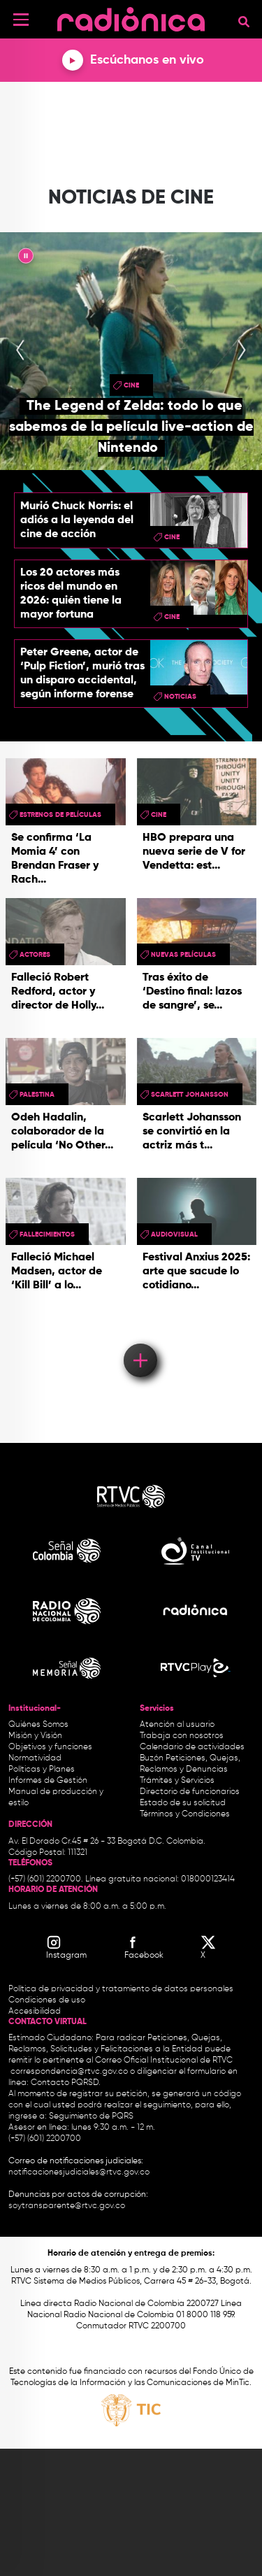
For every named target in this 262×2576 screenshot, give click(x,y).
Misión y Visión (35, 1736)
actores (35, 954)
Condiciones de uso (46, 2000)
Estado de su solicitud (183, 1803)
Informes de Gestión (47, 1781)
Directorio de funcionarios (190, 1792)
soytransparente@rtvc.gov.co (66, 2206)
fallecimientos (47, 1234)
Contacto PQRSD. (66, 2083)
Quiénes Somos (38, 1725)
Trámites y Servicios (177, 1781)
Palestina (37, 1094)
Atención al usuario (177, 1725)
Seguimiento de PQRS (91, 2116)
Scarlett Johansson (189, 1094)
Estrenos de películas (60, 814)
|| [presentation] (26, 258)
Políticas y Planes (41, 1769)
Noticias (180, 696)
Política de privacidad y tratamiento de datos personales (120, 1989)
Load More (139, 1340)
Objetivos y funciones (50, 1747)
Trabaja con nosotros (182, 1736)
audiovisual (174, 1234)
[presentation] (20, 351)
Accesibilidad (35, 2011)
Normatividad (34, 1758)
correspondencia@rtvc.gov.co (69, 2072)
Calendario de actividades (192, 1747)
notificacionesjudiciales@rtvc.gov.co (79, 2172)
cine (131, 385)
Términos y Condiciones (185, 1814)
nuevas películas (183, 954)
